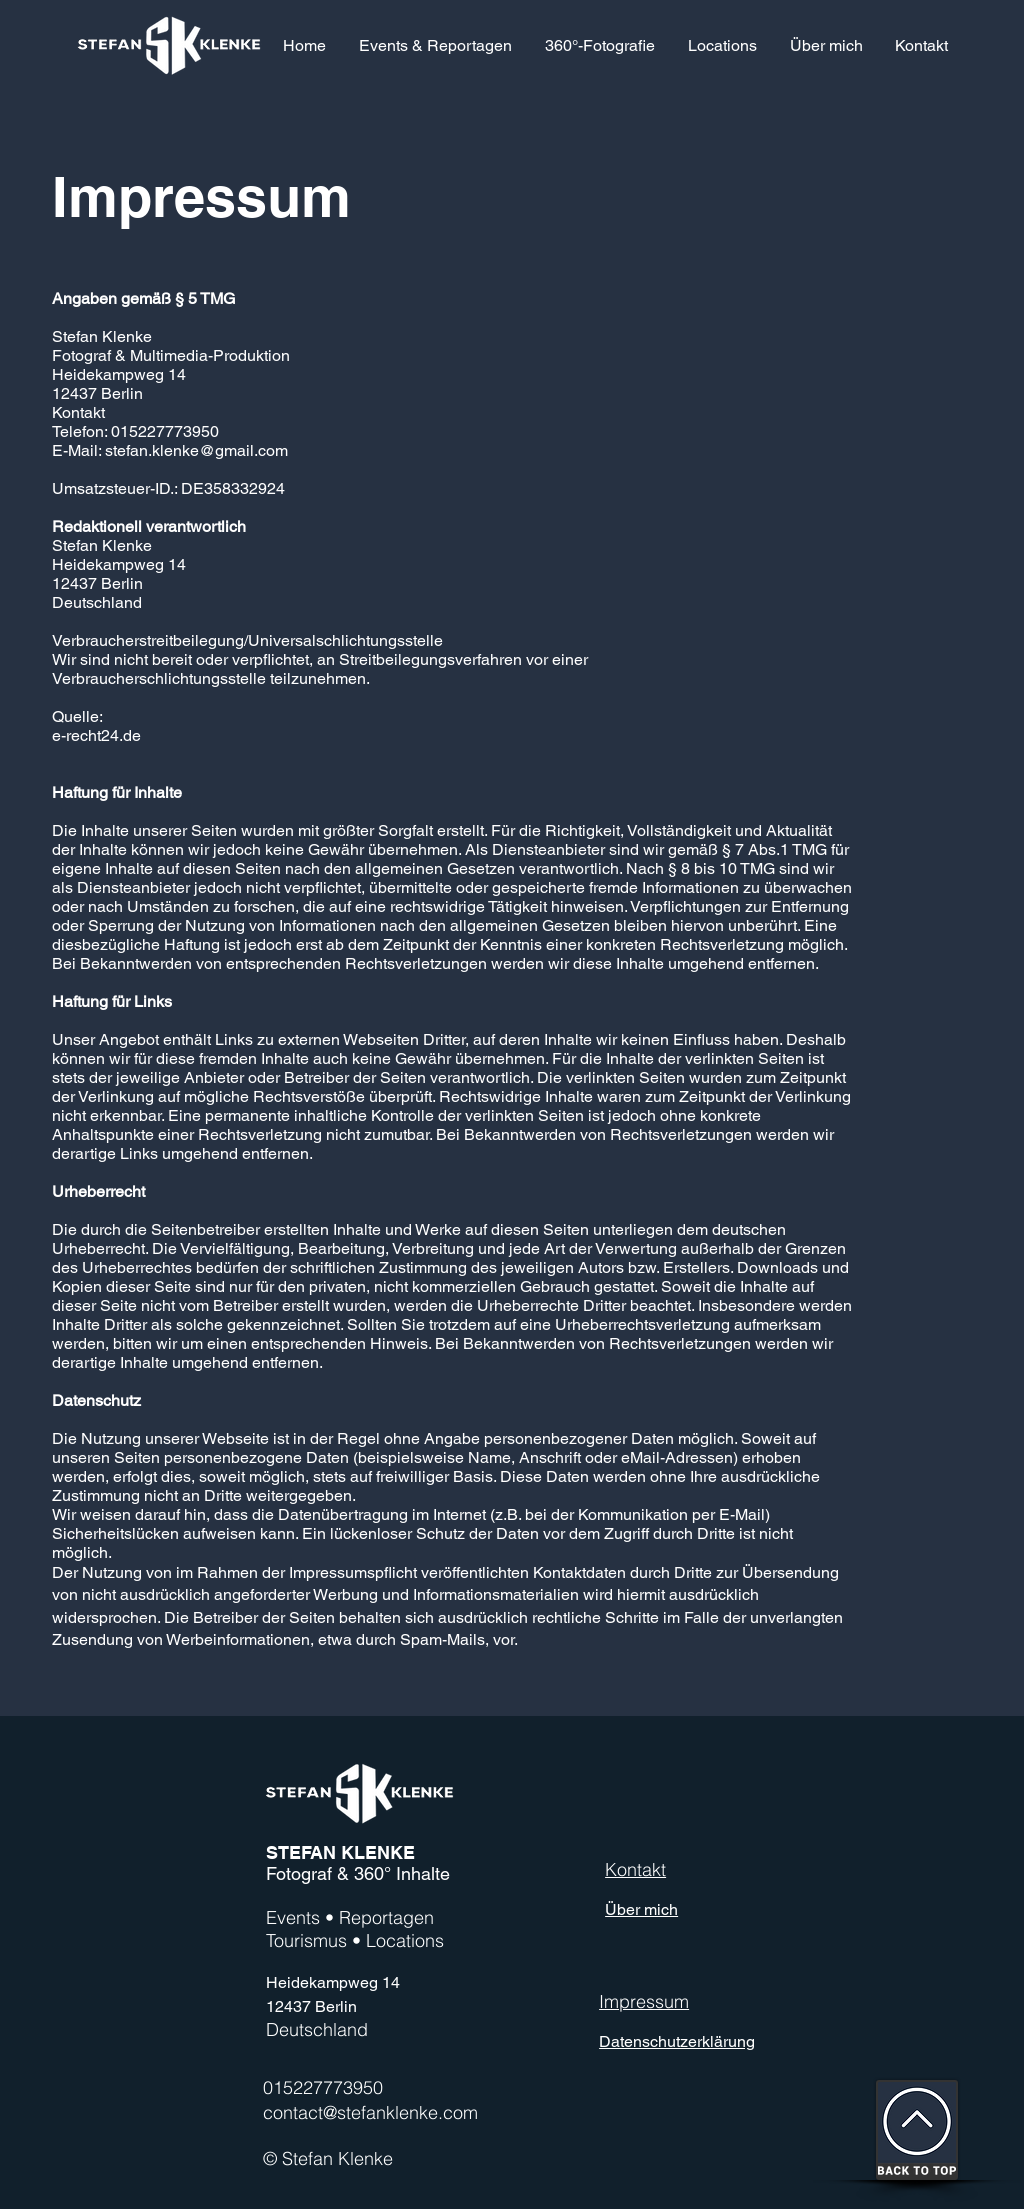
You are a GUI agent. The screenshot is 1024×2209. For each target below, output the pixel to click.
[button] (599, 45)
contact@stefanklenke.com (370, 2112)
